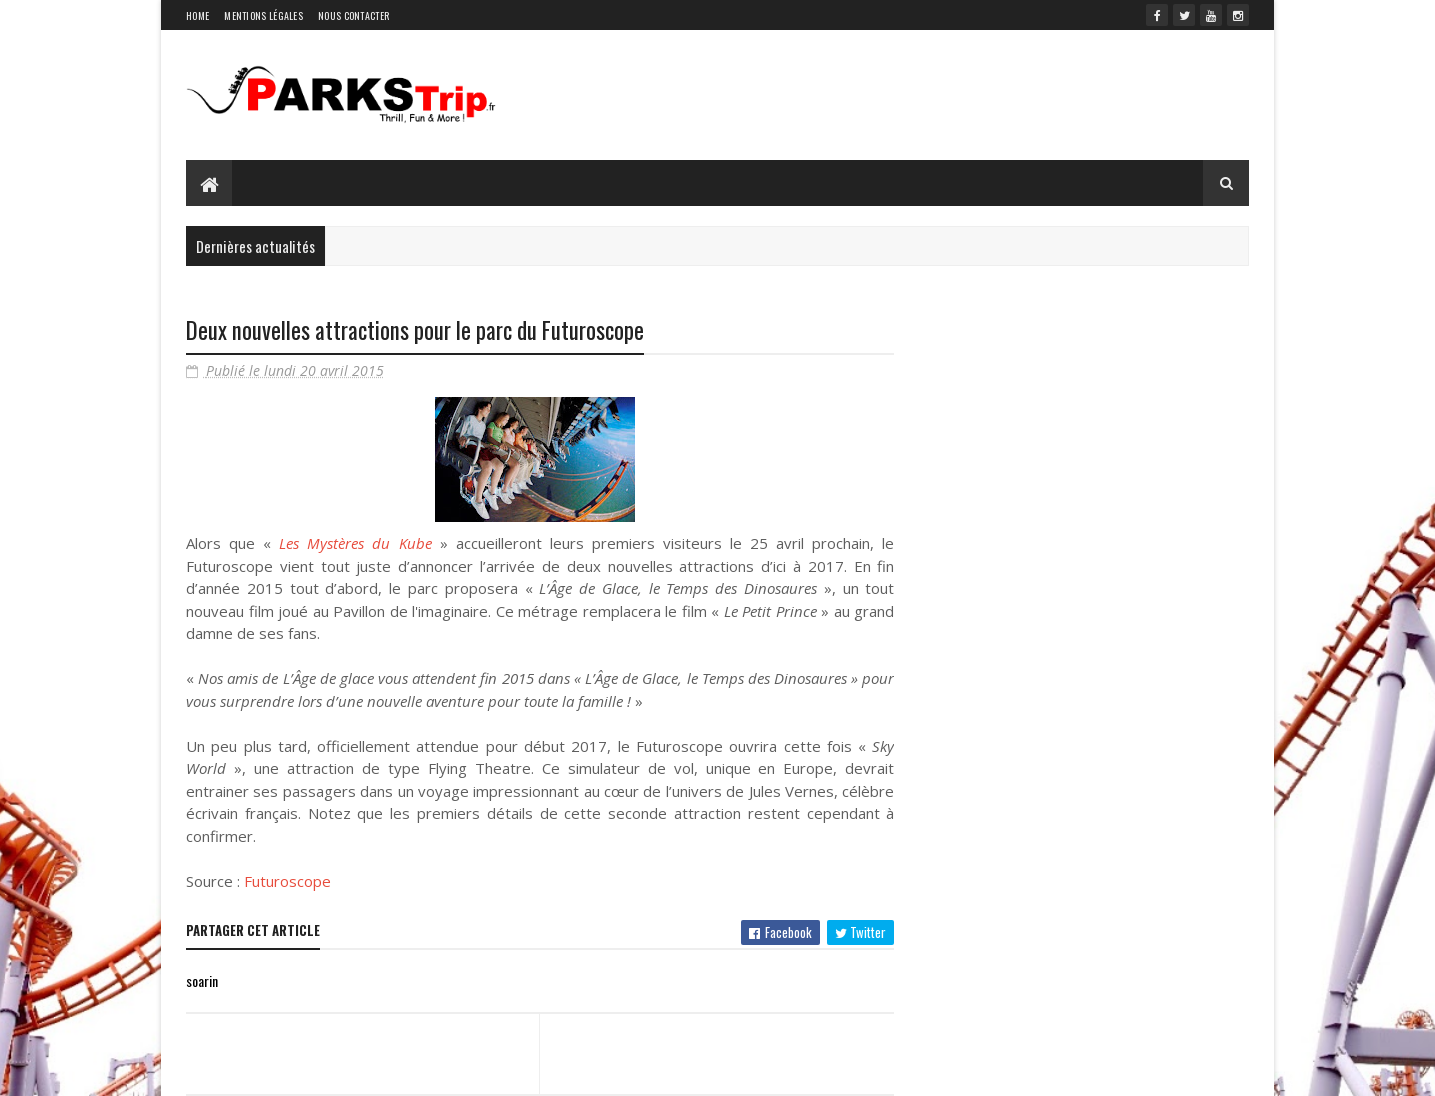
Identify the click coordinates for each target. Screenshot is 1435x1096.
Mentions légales (263, 15)
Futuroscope (287, 881)
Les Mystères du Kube (355, 543)
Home (197, 15)
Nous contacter (353, 15)
